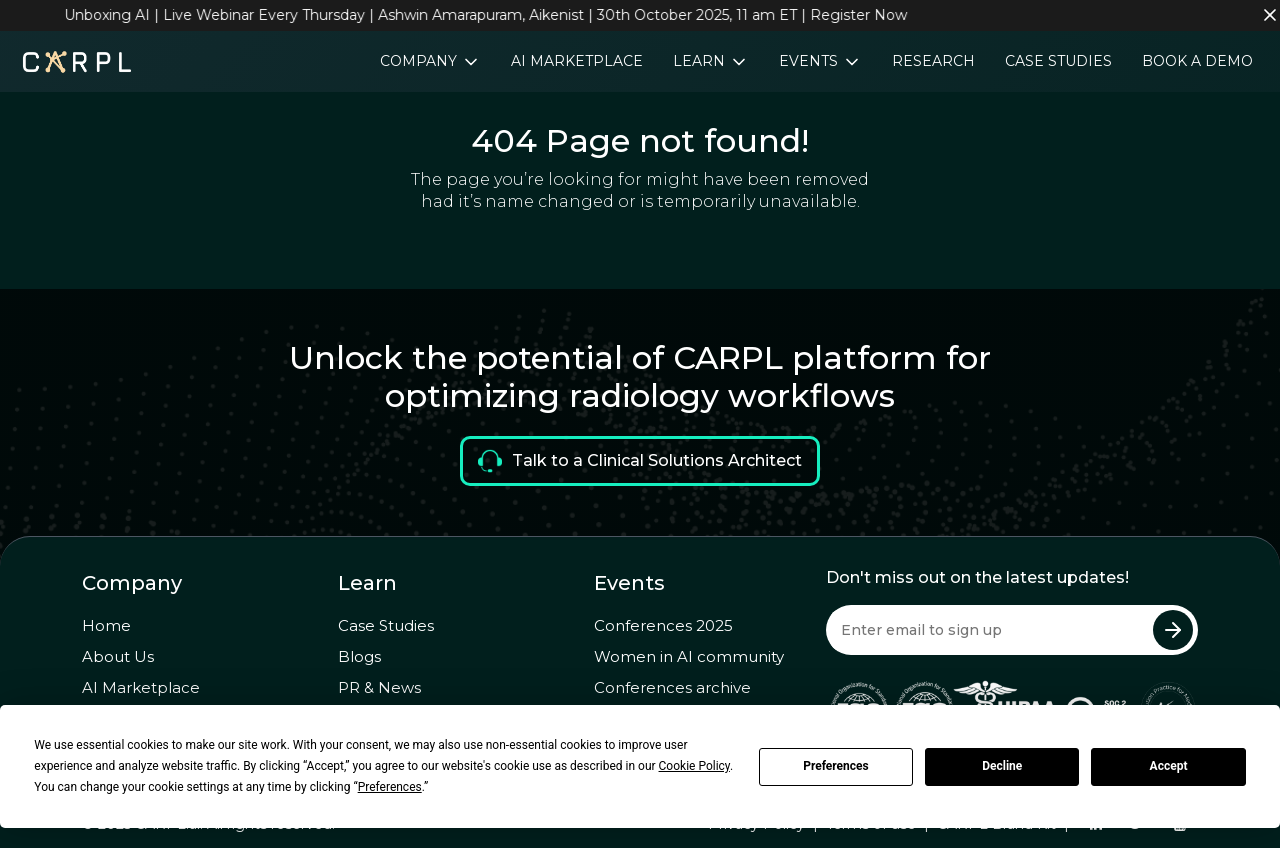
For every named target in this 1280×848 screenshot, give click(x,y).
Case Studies (1058, 61)
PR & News (379, 687)
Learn (701, 61)
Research (933, 61)
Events (810, 61)
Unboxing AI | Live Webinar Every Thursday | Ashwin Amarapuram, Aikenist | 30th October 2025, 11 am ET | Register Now (491, 15)
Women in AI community (689, 656)
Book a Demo (1197, 61)
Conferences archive (672, 687)
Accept (1169, 766)
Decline (1002, 766)
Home (106, 625)
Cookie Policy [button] (694, 766)
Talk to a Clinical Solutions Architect (640, 461)
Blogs (359, 656)
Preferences (836, 766)
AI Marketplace (577, 61)
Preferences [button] (390, 787)
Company (420, 61)
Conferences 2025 (663, 625)
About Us (118, 656)
